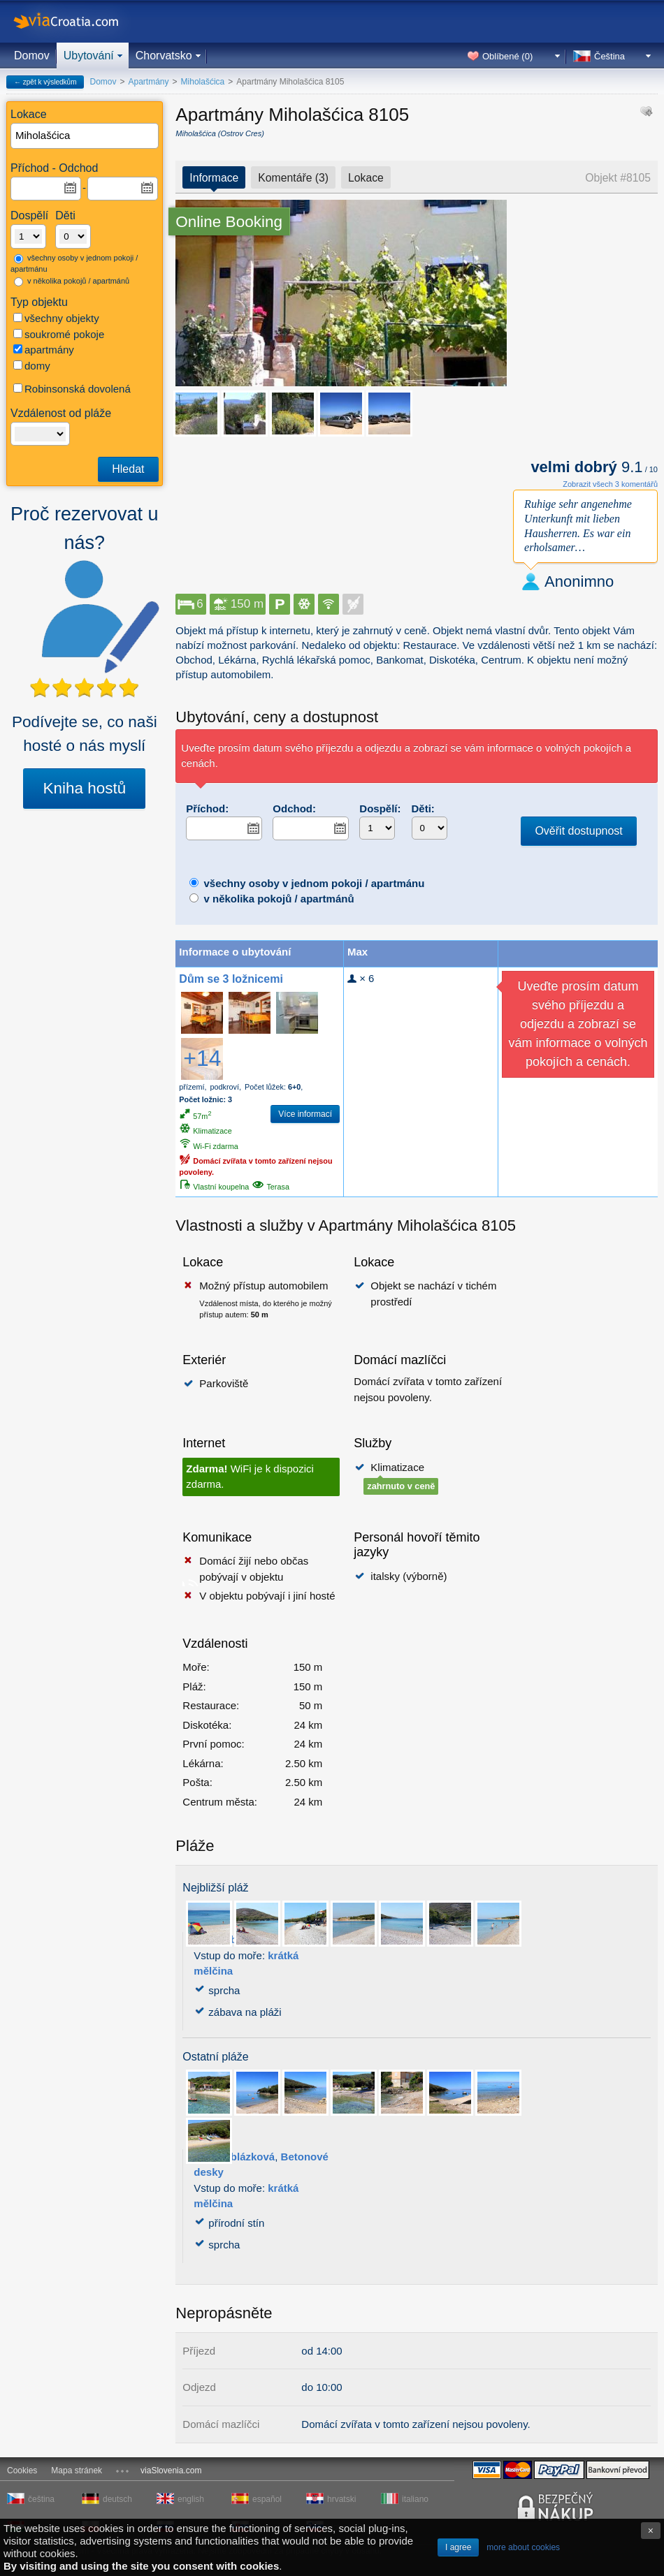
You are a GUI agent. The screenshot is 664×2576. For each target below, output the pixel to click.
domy (31, 366)
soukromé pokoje (58, 334)
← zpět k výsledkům (45, 82)
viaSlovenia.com (170, 2470)
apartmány (43, 350)
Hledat (128, 469)
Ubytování (89, 55)
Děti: (423, 808)
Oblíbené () (507, 56)
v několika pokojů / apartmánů (71, 281)
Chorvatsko (164, 55)
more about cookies (523, 2547)
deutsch (117, 2499)
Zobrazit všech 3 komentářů (610, 484)
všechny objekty (56, 318)
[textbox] (85, 136)
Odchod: (294, 808)
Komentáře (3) (293, 178)
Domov (32, 55)
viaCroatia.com (80, 21)
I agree (458, 2547)
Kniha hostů (84, 788)
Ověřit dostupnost (578, 831)
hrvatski (341, 2499)
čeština (41, 2499)
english (191, 2499)
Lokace (366, 178)
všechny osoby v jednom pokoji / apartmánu (74, 264)
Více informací (305, 1114)
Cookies (22, 2470)
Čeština (609, 56)
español (267, 2499)
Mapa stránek (76, 2470)
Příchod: (207, 808)
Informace (213, 178)
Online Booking (228, 221)
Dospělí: (379, 808)
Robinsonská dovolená (72, 389)
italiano (415, 2499)
